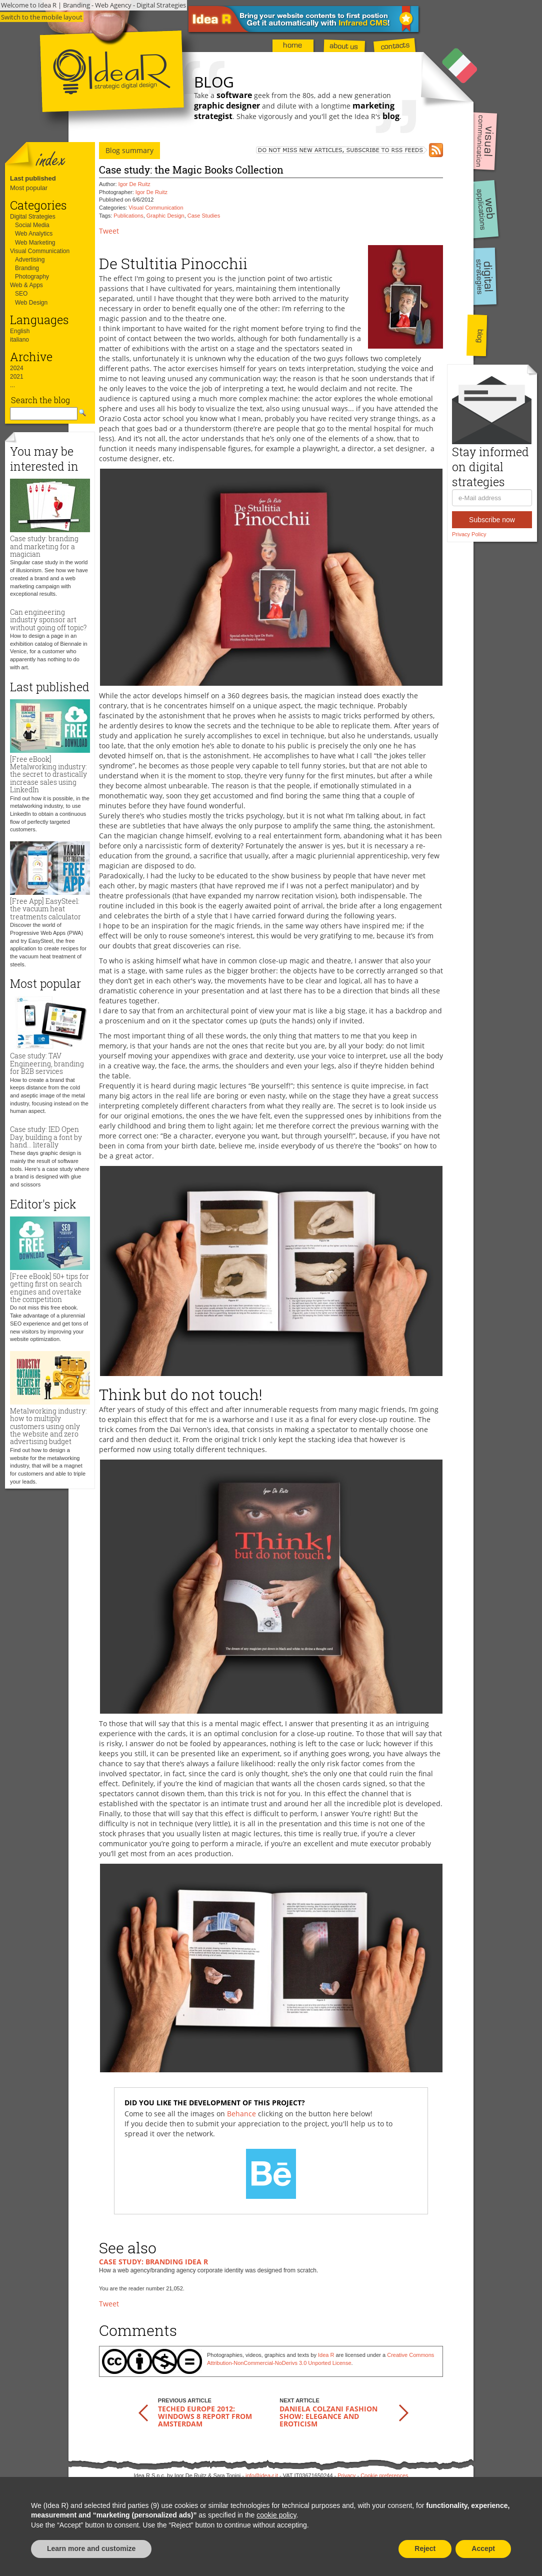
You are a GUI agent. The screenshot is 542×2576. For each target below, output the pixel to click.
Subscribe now (492, 520)
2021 (17, 376)
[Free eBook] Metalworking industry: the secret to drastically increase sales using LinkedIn (48, 774)
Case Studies (204, 216)
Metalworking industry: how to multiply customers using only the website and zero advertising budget (48, 1426)
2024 (17, 368)
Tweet (109, 231)
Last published (33, 178)
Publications (128, 216)
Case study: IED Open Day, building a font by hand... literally (46, 1136)
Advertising (29, 259)
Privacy (347, 2475)
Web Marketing (35, 242)
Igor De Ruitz (134, 184)
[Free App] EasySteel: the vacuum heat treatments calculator (45, 908)
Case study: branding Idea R (153, 2261)
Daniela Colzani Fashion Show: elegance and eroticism (329, 2416)
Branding (27, 268)
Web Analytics (33, 233)
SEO (21, 293)
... (12, 385)
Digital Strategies (33, 216)
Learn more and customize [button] (91, 2548)
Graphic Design (165, 216)
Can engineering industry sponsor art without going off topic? (48, 619)
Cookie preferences (384, 2475)
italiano (19, 339)
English (20, 331)
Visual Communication (40, 251)
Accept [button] (483, 2548)
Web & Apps (26, 285)
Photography (32, 276)
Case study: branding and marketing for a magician (44, 546)
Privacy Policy (469, 534)
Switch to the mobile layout (41, 17)
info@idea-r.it (262, 2475)
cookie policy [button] (276, 2515)
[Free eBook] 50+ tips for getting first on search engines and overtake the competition (49, 1287)
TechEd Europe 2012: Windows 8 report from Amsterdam (205, 2416)
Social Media (32, 225)
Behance (241, 2113)
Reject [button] (425, 2548)
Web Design (31, 302)
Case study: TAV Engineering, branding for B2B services (47, 1063)
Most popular (29, 188)
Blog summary (130, 150)
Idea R (326, 2355)
